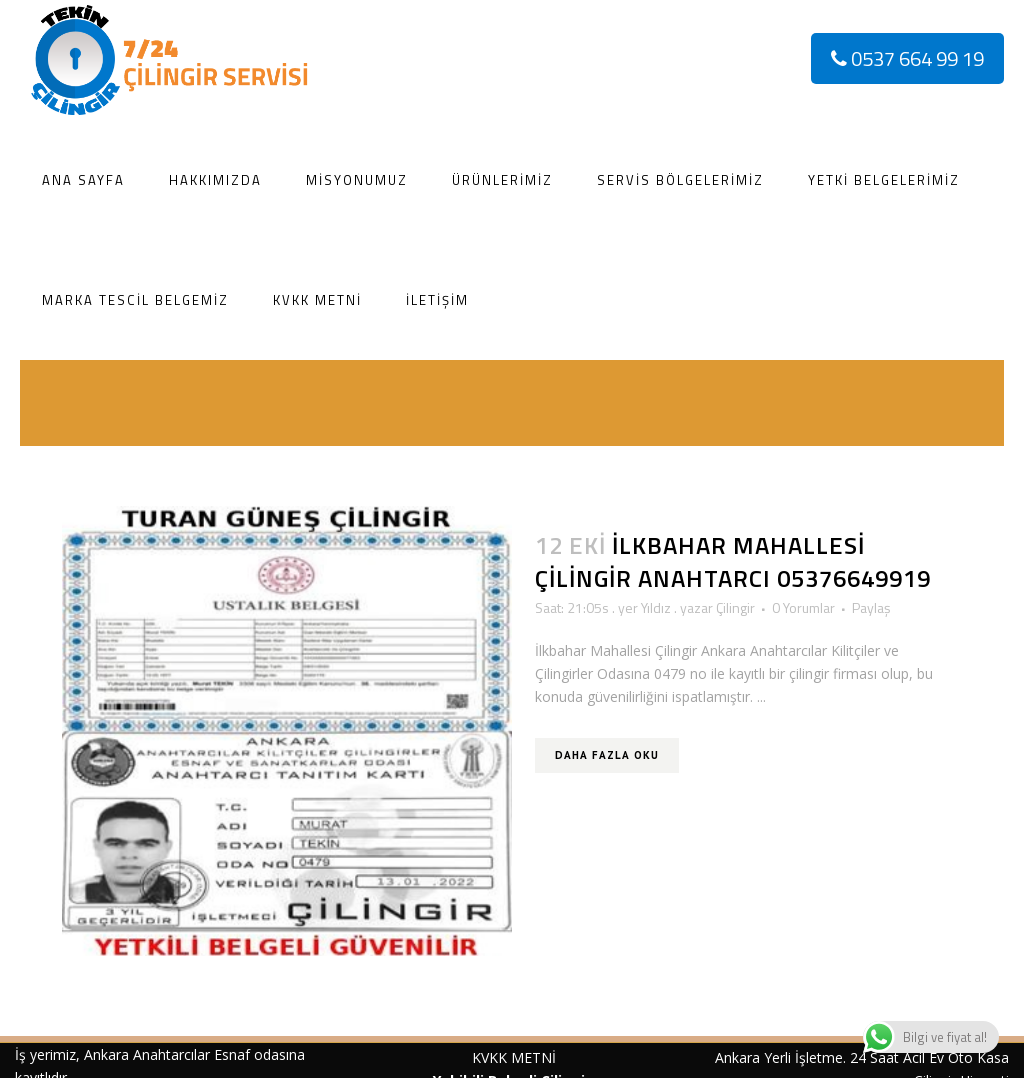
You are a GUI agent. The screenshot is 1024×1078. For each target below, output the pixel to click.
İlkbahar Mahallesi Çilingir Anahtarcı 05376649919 (733, 561)
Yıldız (656, 607)
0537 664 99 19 (907, 58)
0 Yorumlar (803, 607)
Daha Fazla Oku (607, 755)
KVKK (489, 1057)
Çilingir (735, 607)
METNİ (531, 1057)
